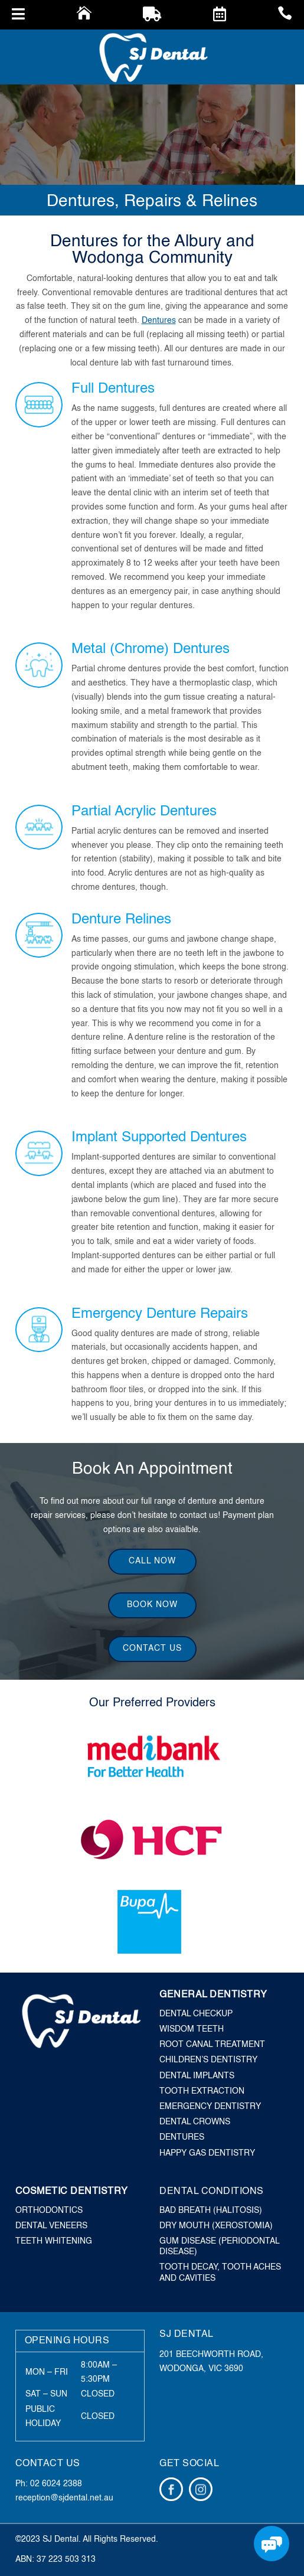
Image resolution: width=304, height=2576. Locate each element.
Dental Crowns (194, 2122)
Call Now (152, 1561)
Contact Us (152, 1648)
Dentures (159, 320)
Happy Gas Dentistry (207, 2153)
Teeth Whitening (53, 2241)
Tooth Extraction (201, 2091)
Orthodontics (49, 2210)
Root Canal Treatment (212, 2044)
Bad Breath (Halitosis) (210, 2210)
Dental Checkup (196, 2014)
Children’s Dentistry (208, 2060)
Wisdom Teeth (191, 2029)
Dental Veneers (51, 2226)
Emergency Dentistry (210, 2106)
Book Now (152, 1605)
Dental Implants (196, 2076)
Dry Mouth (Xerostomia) (216, 2226)
